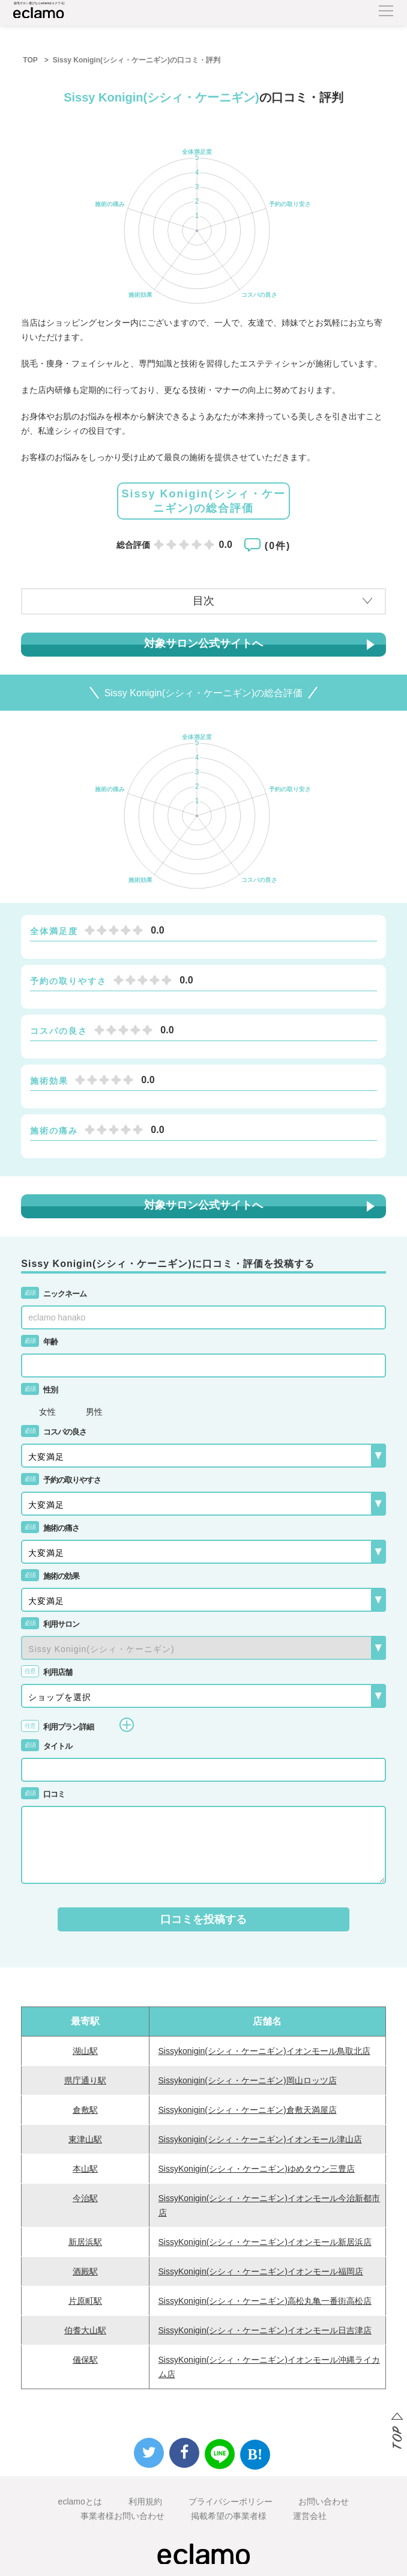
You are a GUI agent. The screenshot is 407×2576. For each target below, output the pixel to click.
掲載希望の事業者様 (229, 2516)
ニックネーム (53, 1294)
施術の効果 (50, 1576)
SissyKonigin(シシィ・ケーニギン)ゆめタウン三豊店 (256, 2169)
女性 (47, 1412)
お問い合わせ (323, 2501)
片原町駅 (85, 2301)
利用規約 (145, 2501)
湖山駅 (85, 2051)
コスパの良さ (53, 1432)
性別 (39, 1390)
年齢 (39, 1342)
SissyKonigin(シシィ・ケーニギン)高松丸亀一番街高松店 (265, 2301)
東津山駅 (85, 2139)
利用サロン (50, 1624)
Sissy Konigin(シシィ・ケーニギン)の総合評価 (203, 501)
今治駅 (85, 2198)
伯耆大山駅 (85, 2330)
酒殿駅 (85, 2271)
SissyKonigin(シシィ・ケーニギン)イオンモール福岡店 (260, 2271)
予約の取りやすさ (61, 1480)
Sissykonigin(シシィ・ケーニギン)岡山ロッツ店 (247, 2080)
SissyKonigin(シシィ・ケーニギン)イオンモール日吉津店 (265, 2330)
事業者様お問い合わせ (122, 2516)
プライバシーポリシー (230, 2501)
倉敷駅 (85, 2110)
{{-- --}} (203, 1648)
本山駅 (85, 2169)
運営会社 (310, 2516)
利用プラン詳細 (77, 1725)
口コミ (43, 1794)
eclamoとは (80, 2501)
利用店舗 (46, 1672)
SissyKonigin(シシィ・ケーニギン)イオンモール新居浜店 (265, 2242)
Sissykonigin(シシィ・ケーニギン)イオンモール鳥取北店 (264, 2051)
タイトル (46, 1746)
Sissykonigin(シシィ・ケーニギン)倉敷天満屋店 (247, 2110)
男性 (94, 1412)
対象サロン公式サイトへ (203, 643)
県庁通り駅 (85, 2080)
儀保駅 (85, 2360)
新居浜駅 (85, 2242)
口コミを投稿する (203, 1919)
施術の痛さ (50, 1528)
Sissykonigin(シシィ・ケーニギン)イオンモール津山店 (260, 2139)
